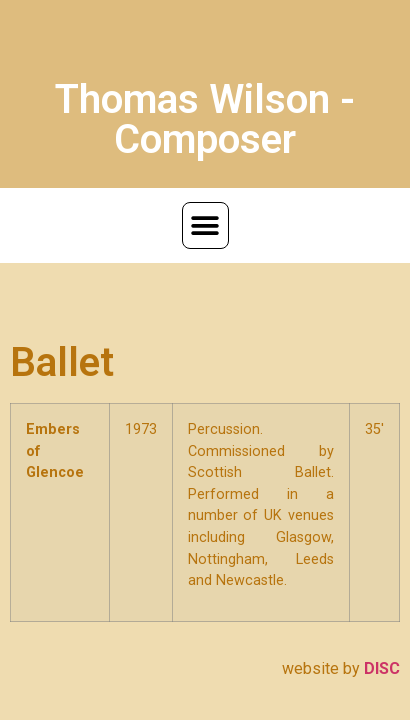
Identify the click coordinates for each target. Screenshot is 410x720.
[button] (205, 225)
